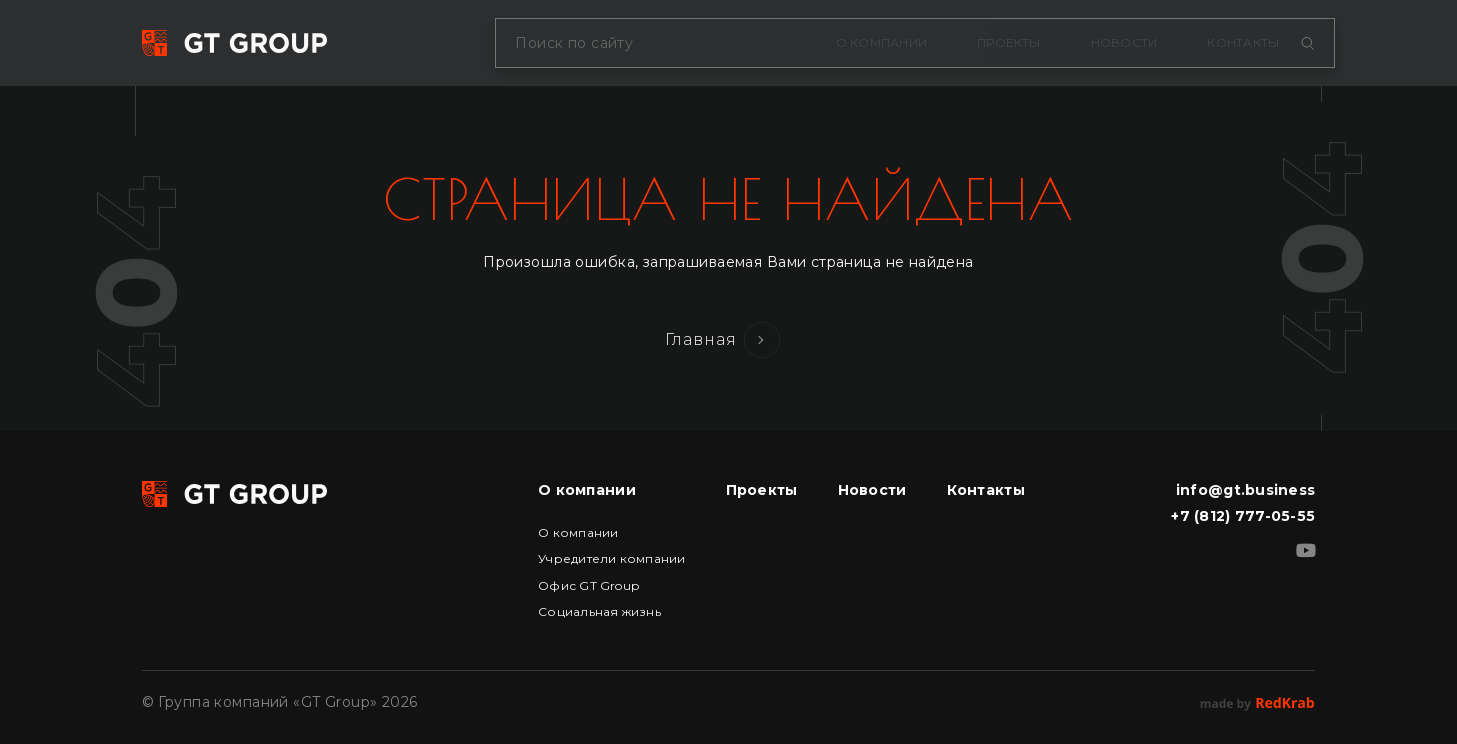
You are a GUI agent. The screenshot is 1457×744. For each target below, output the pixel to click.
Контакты (1243, 42)
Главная (701, 339)
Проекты (1009, 42)
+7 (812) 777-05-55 (1243, 516)
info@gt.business (1245, 490)
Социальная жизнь (599, 611)
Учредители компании (612, 558)
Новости (1124, 42)
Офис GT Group (588, 585)
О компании (881, 42)
